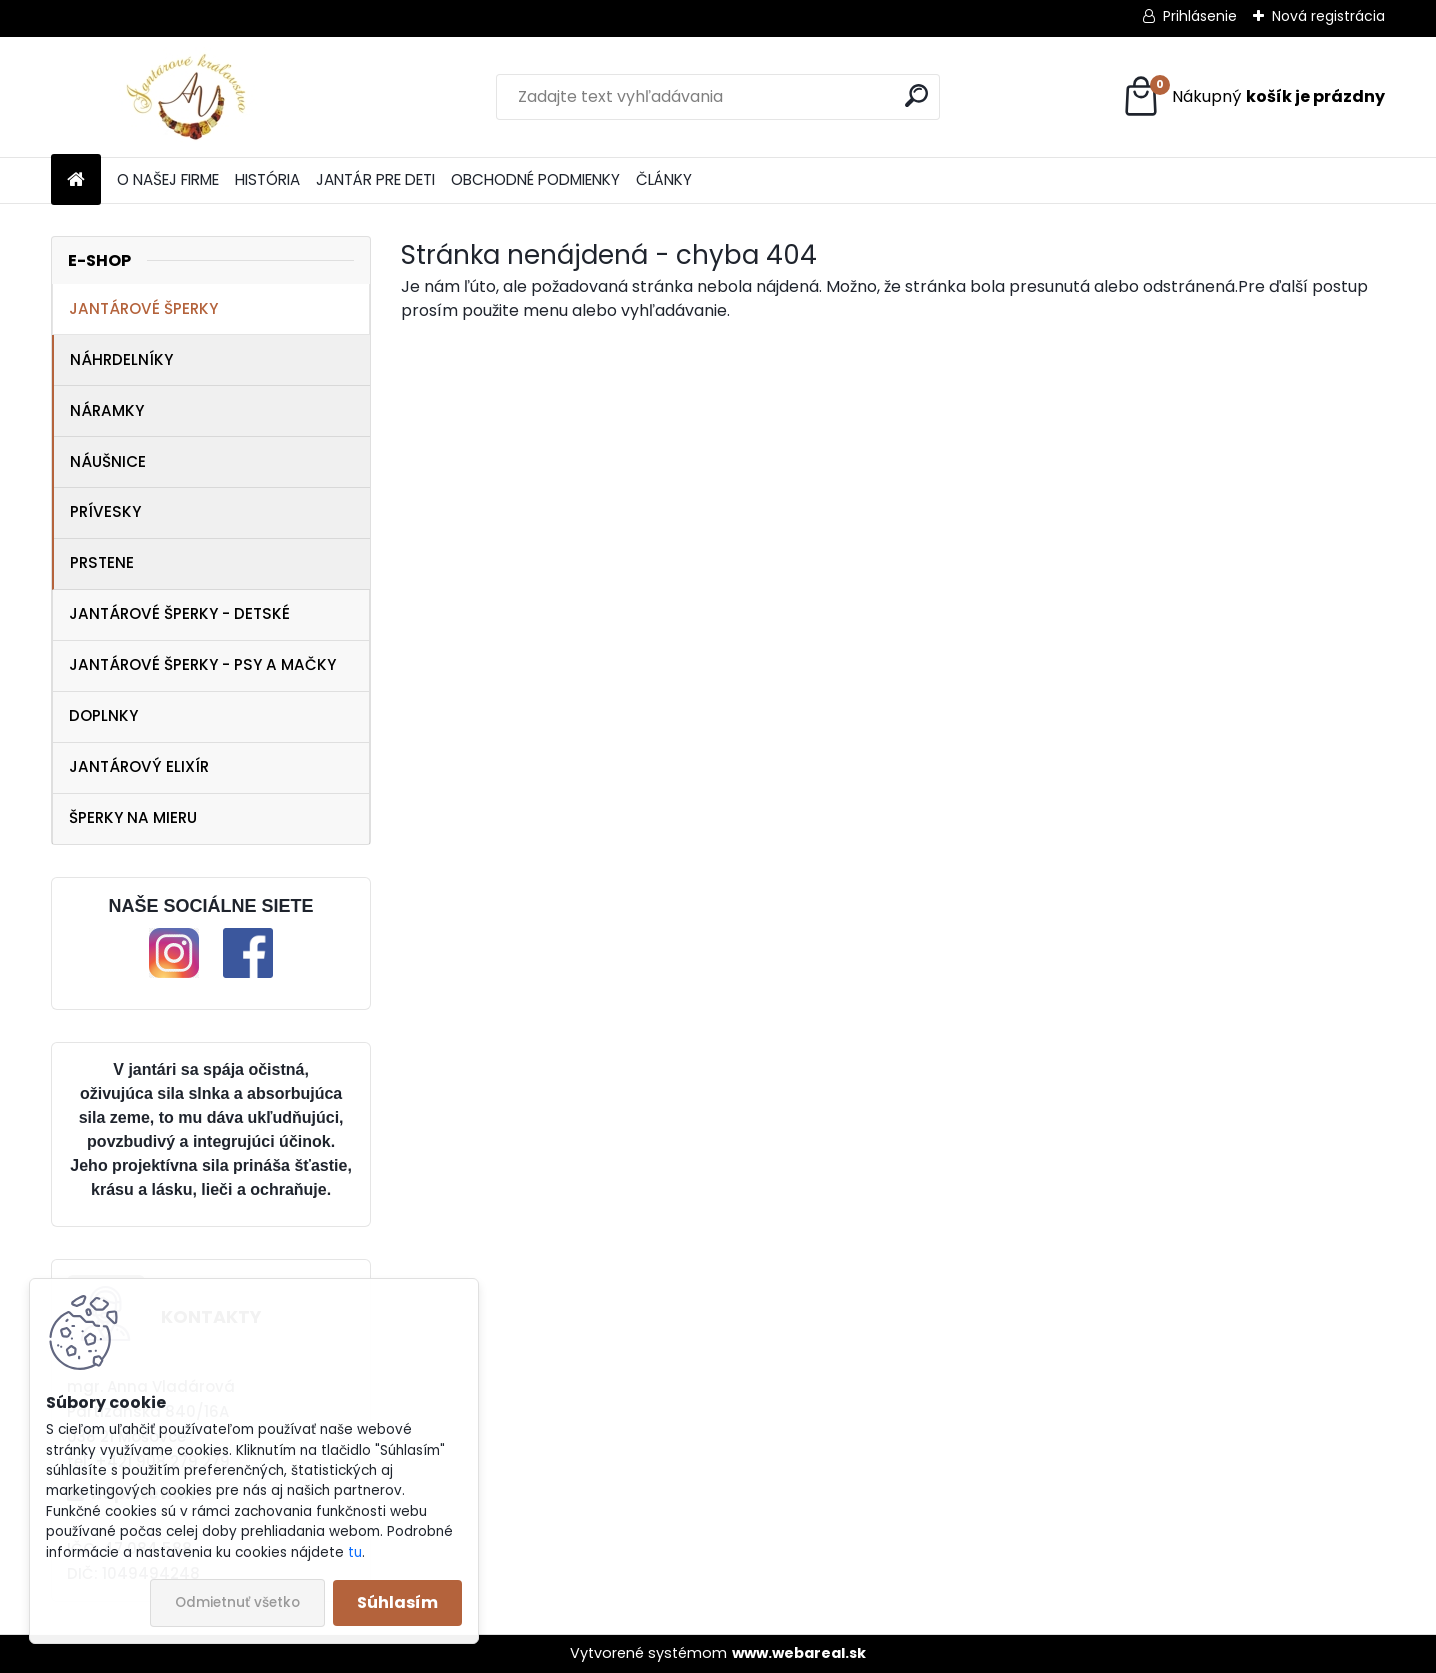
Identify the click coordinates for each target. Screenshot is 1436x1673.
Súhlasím (397, 1602)
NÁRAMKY (107, 410)
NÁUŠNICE (108, 461)
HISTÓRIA (267, 179)
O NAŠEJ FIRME (168, 179)
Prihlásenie (1200, 16)
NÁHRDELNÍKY (121, 359)
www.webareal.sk (799, 1653)
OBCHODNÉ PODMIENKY (535, 179)
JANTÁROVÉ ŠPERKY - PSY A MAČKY (202, 664)
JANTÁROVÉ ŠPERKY (143, 308)
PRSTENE (102, 562)
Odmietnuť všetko (237, 1602)
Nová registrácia (1328, 16)
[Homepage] (76, 180)
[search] (916, 95)
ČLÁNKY (664, 179)
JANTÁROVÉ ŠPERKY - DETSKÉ (179, 613)
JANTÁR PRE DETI (375, 179)
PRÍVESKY (105, 511)
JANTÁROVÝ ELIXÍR (139, 766)
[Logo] (188, 97)
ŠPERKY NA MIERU (133, 817)
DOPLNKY (103, 715)
